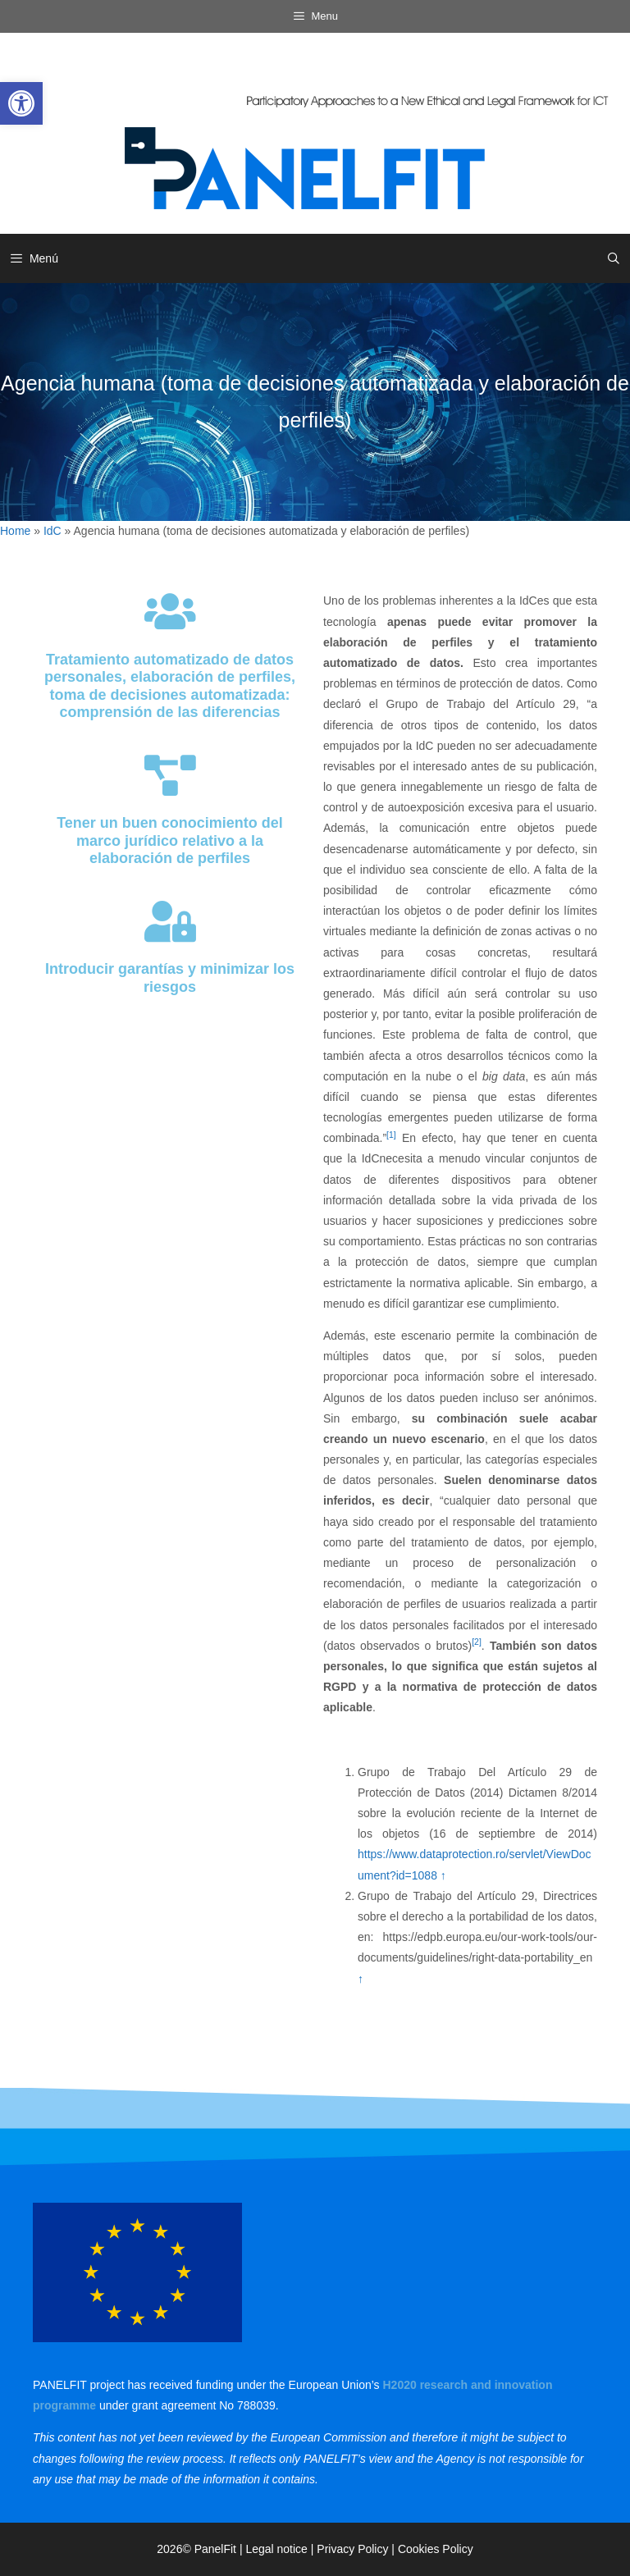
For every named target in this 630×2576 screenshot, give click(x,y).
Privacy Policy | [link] (357, 2548)
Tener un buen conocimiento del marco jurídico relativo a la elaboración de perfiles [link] (170, 840)
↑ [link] (443, 1875)
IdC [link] (52, 530)
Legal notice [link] (276, 2548)
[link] (21, 103)
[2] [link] (477, 1642)
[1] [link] (391, 1135)
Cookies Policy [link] (435, 2548)
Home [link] (15, 530)
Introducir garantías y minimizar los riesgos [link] (169, 978)
